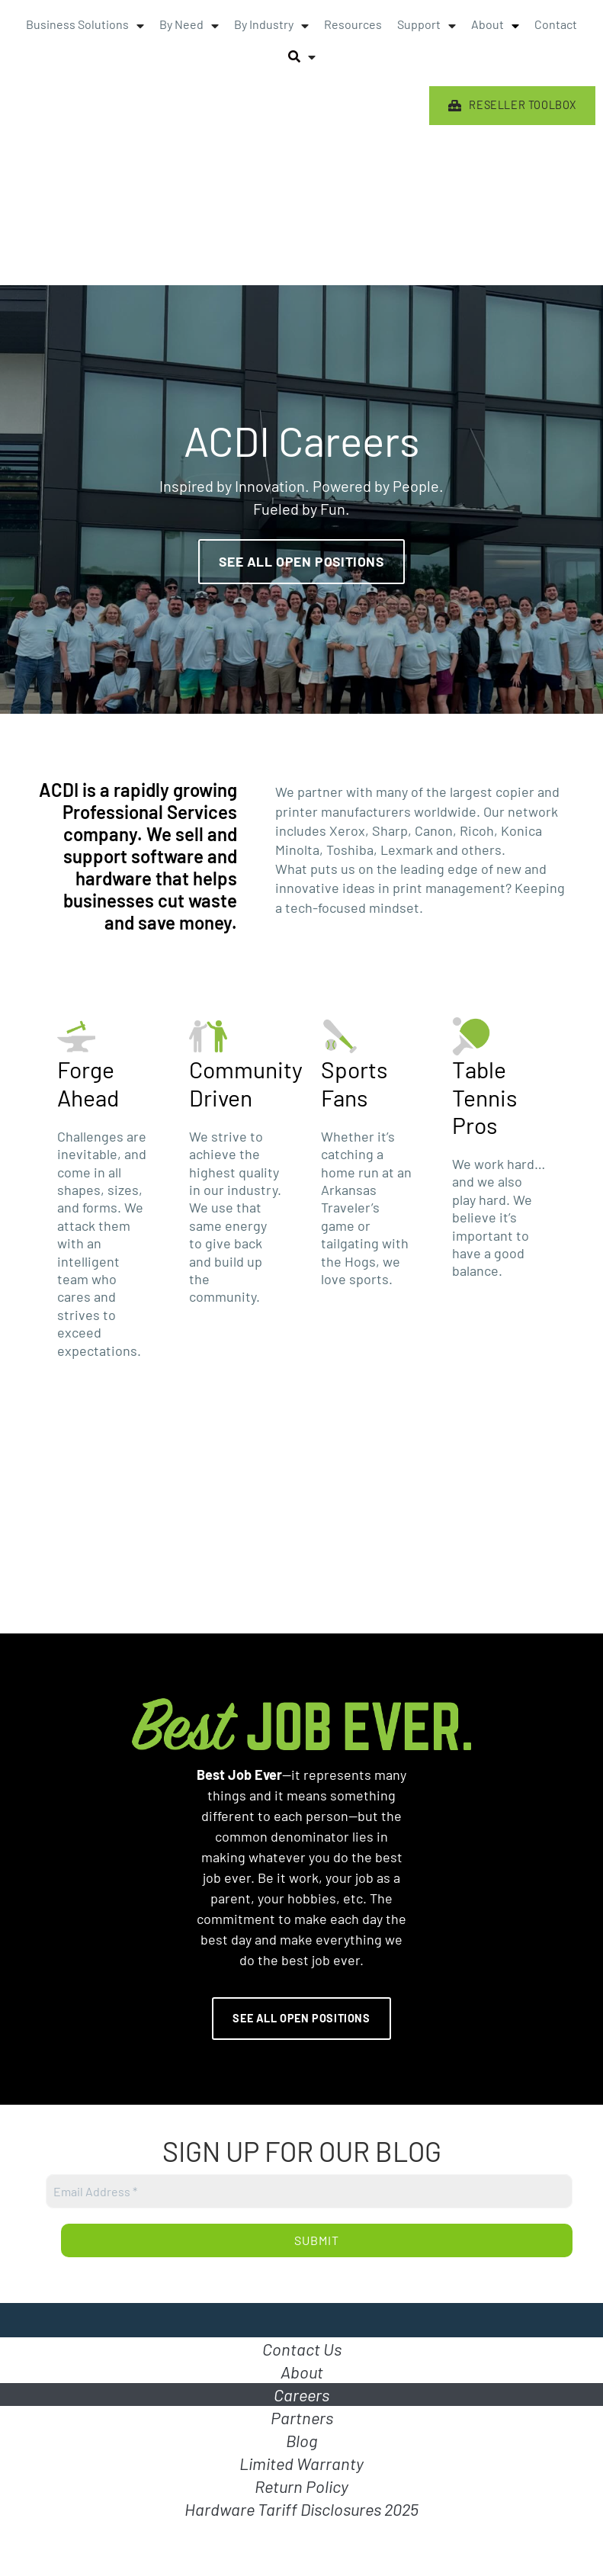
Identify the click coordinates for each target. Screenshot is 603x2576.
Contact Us (302, 2349)
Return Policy (301, 2486)
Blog (301, 2440)
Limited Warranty (301, 2463)
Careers (301, 2394)
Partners (302, 2417)
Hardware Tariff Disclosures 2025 (301, 2509)
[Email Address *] (309, 2191)
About (302, 2372)
